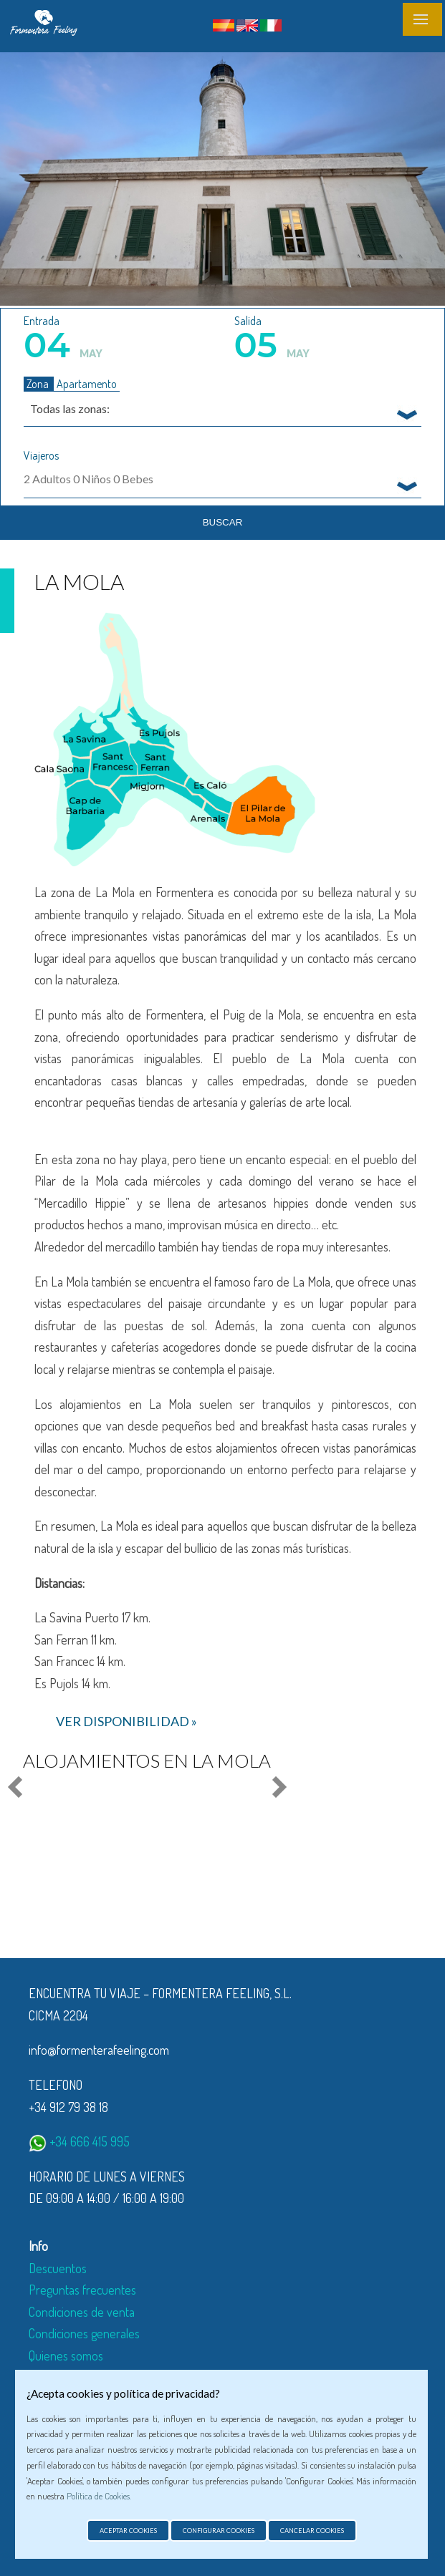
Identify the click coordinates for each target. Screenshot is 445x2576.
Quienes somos (66, 2355)
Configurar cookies (218, 2530)
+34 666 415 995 (79, 2141)
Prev (17, 1787)
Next (276, 1787)
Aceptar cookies (128, 2530)
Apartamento (87, 384)
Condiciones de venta (82, 2312)
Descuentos (58, 2268)
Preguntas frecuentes (82, 2289)
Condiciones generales (84, 2333)
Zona (39, 384)
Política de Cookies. (99, 2496)
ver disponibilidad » (126, 1721)
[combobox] (222, 408)
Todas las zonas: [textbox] (70, 408)
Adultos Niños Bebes (88, 478)
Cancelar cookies (312, 2530)
